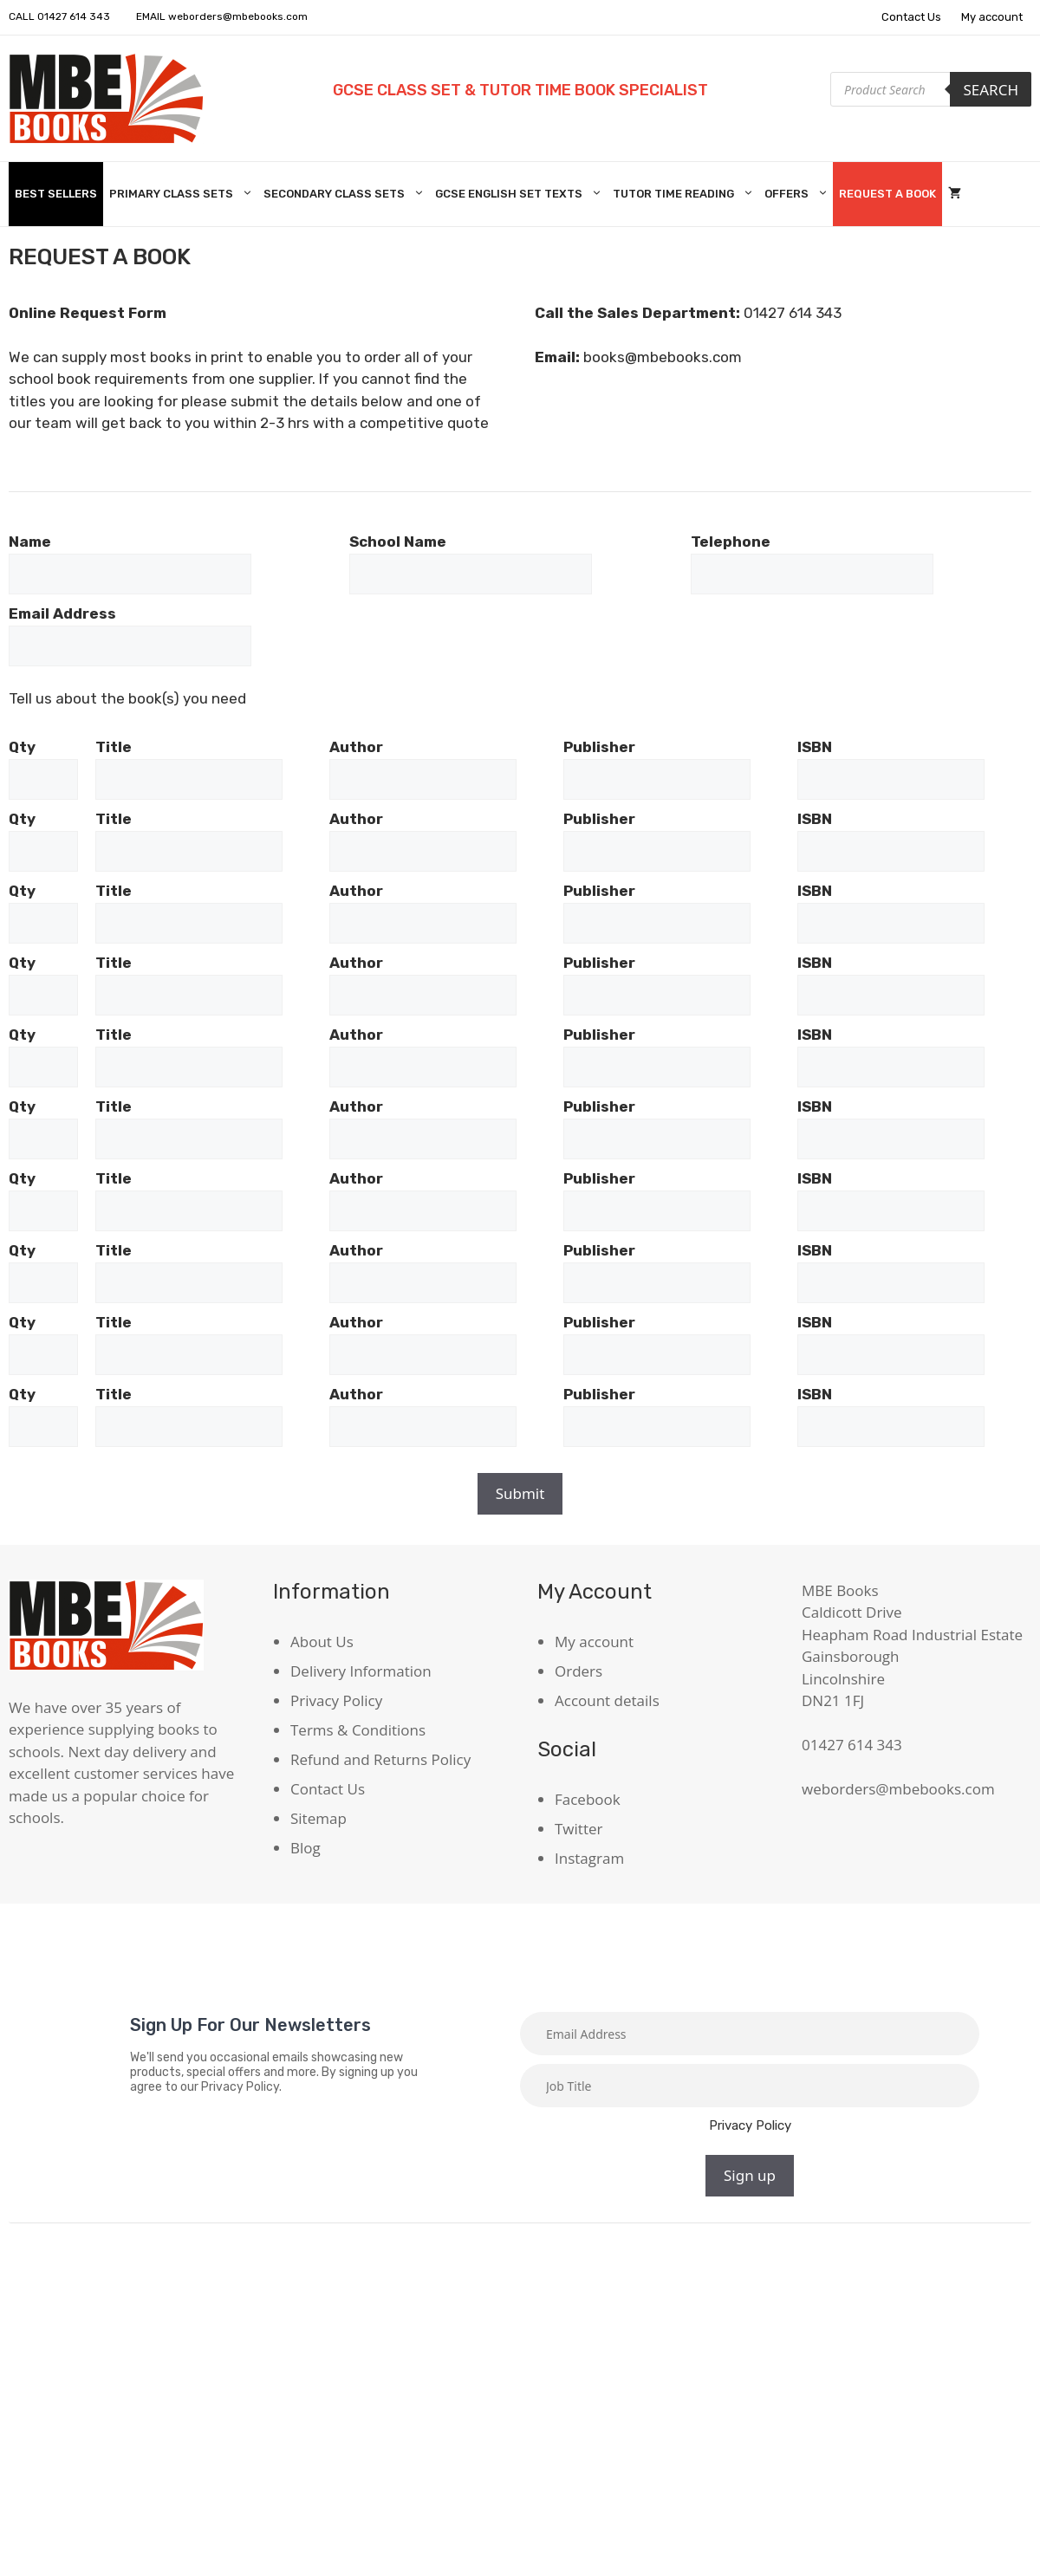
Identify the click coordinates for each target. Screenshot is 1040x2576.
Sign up (750, 2175)
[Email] (749, 2033)
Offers (798, 194)
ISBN (814, 747)
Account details (607, 1700)
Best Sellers (56, 193)
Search (990, 90)
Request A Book (887, 193)
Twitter (578, 1829)
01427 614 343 (73, 16)
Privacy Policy (336, 1700)
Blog (305, 1848)
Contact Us (911, 16)
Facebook (588, 1799)
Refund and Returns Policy (380, 1759)
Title (113, 747)
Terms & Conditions (358, 1730)
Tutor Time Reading (685, 194)
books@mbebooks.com (662, 357)
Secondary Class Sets (346, 194)
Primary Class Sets (183, 194)
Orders (578, 1671)
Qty (22, 747)
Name (30, 541)
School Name (397, 541)
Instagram (589, 1858)
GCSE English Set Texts (521, 194)
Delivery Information (361, 1671)
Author (356, 747)
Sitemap (318, 1818)
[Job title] (749, 2085)
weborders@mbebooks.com (238, 16)
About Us (322, 1641)
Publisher (599, 747)
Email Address (62, 613)
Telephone (730, 541)
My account (992, 16)
